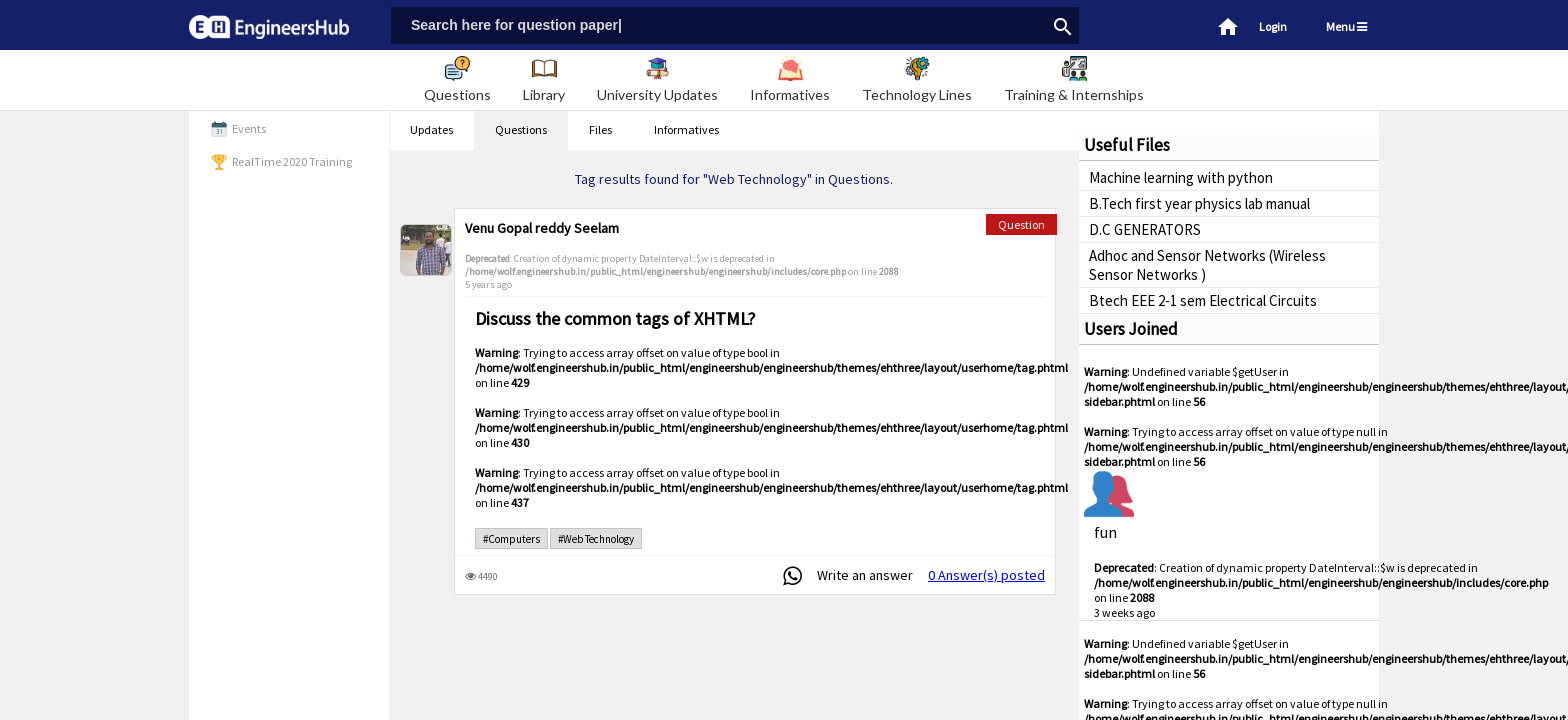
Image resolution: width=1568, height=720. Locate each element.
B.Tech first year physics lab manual (1199, 203)
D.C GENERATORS (1145, 229)
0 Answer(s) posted (986, 575)
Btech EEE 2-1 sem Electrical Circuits (1203, 300)
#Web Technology (596, 539)
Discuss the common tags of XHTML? (615, 318)
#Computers (511, 539)
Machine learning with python (1181, 177)
